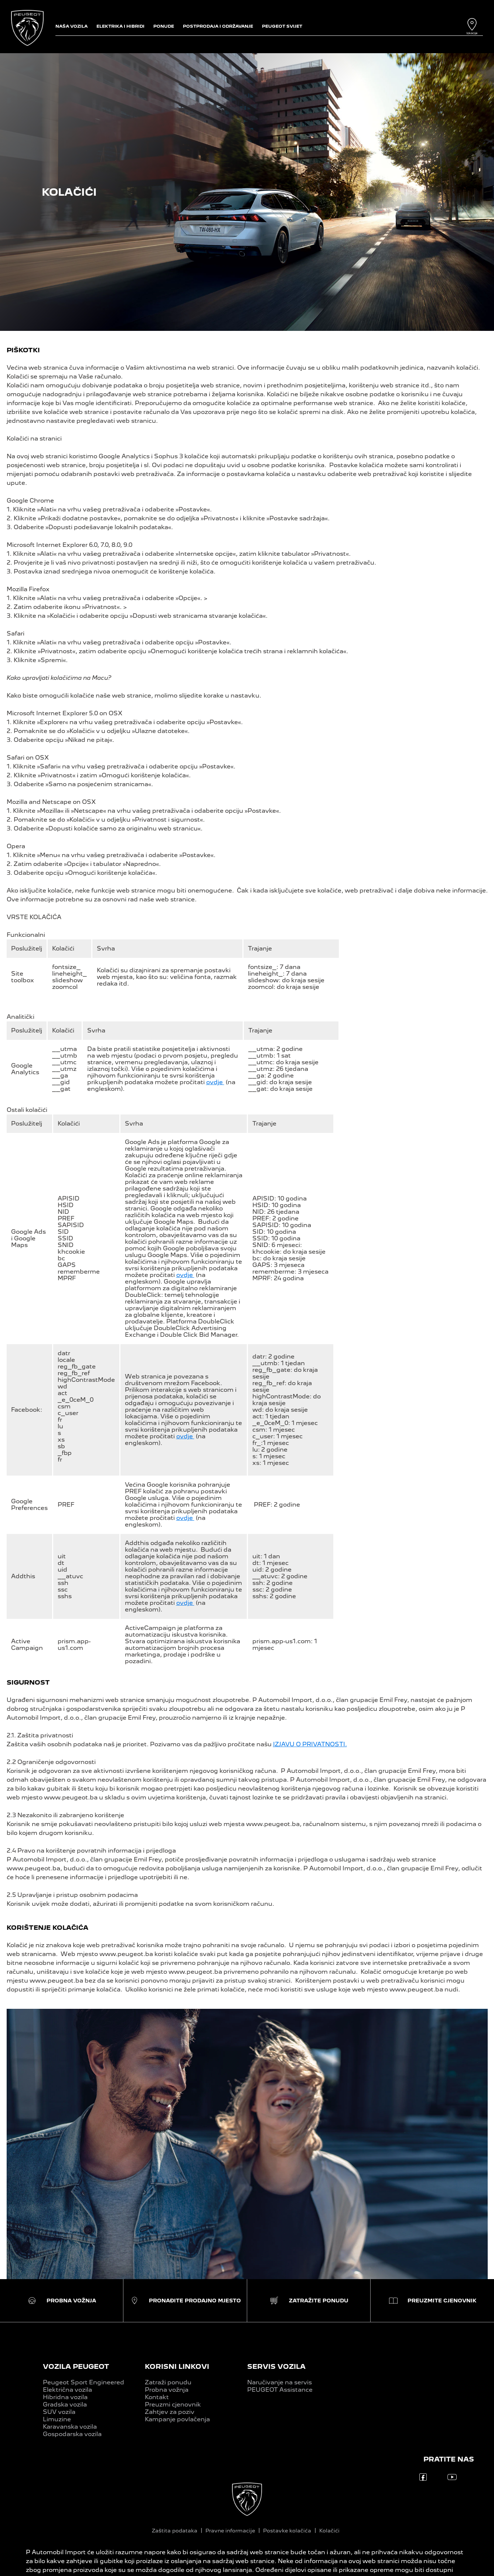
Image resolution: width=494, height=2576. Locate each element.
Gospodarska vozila (72, 2434)
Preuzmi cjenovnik (173, 2404)
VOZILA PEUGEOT (76, 2366)
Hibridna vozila (65, 2397)
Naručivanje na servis (279, 2382)
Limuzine (57, 2419)
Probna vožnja (166, 2389)
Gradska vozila (65, 2404)
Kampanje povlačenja (177, 2419)
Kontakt (157, 2397)
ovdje (215, 1082)
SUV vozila (59, 2411)
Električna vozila (67, 2389)
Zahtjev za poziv (169, 2411)
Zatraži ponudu (168, 2382)
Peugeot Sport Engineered (83, 2382)
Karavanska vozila (70, 2426)
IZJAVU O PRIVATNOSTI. (310, 1744)
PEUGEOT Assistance (280, 2389)
